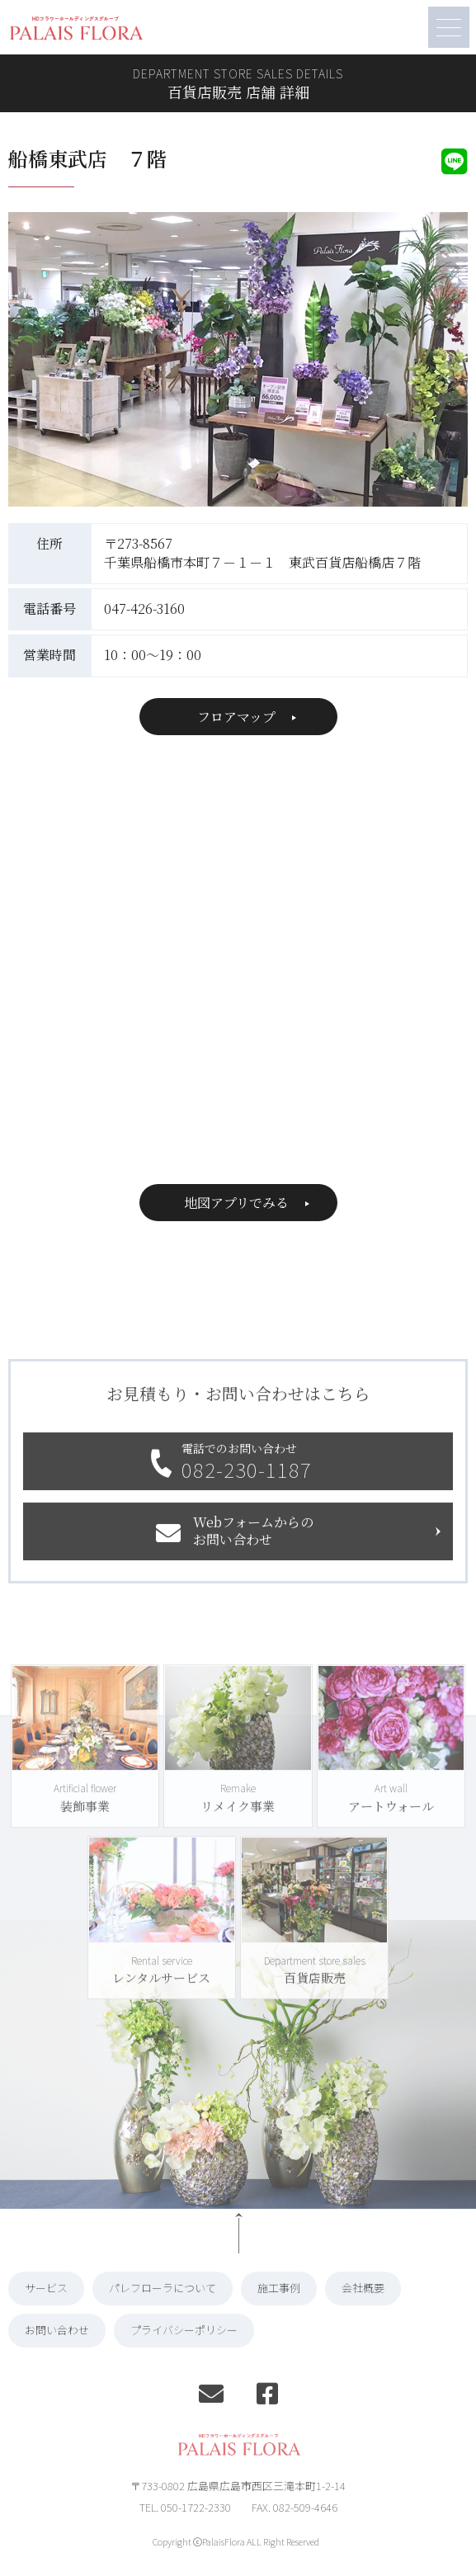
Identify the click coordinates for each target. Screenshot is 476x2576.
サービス (46, 2312)
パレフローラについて (162, 2312)
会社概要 (363, 2312)
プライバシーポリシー (184, 2354)
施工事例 (278, 2312)
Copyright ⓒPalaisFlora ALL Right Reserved (236, 2566)
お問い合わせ (57, 2354)
